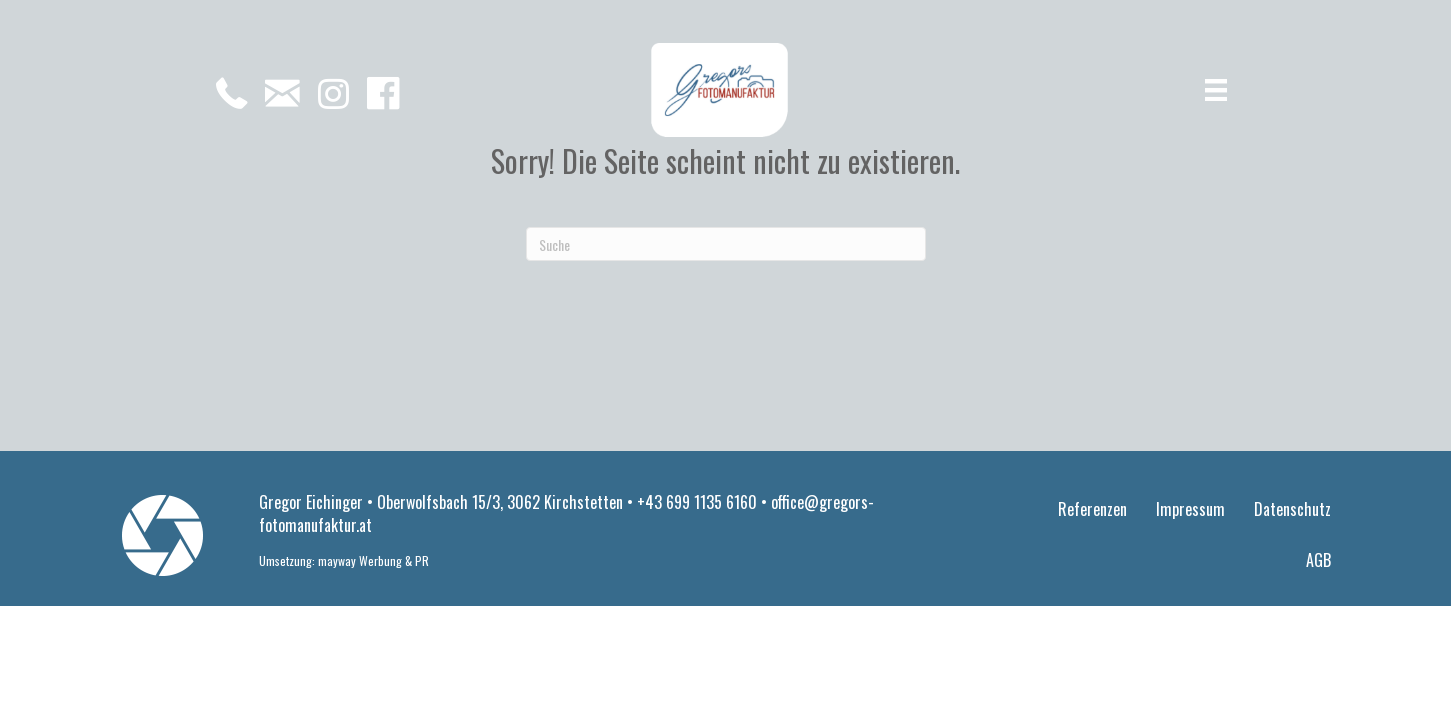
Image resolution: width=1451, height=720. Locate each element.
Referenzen (1092, 509)
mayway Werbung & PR (373, 560)
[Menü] (1216, 90)
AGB (1318, 560)
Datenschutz (1292, 509)
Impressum (1190, 509)
